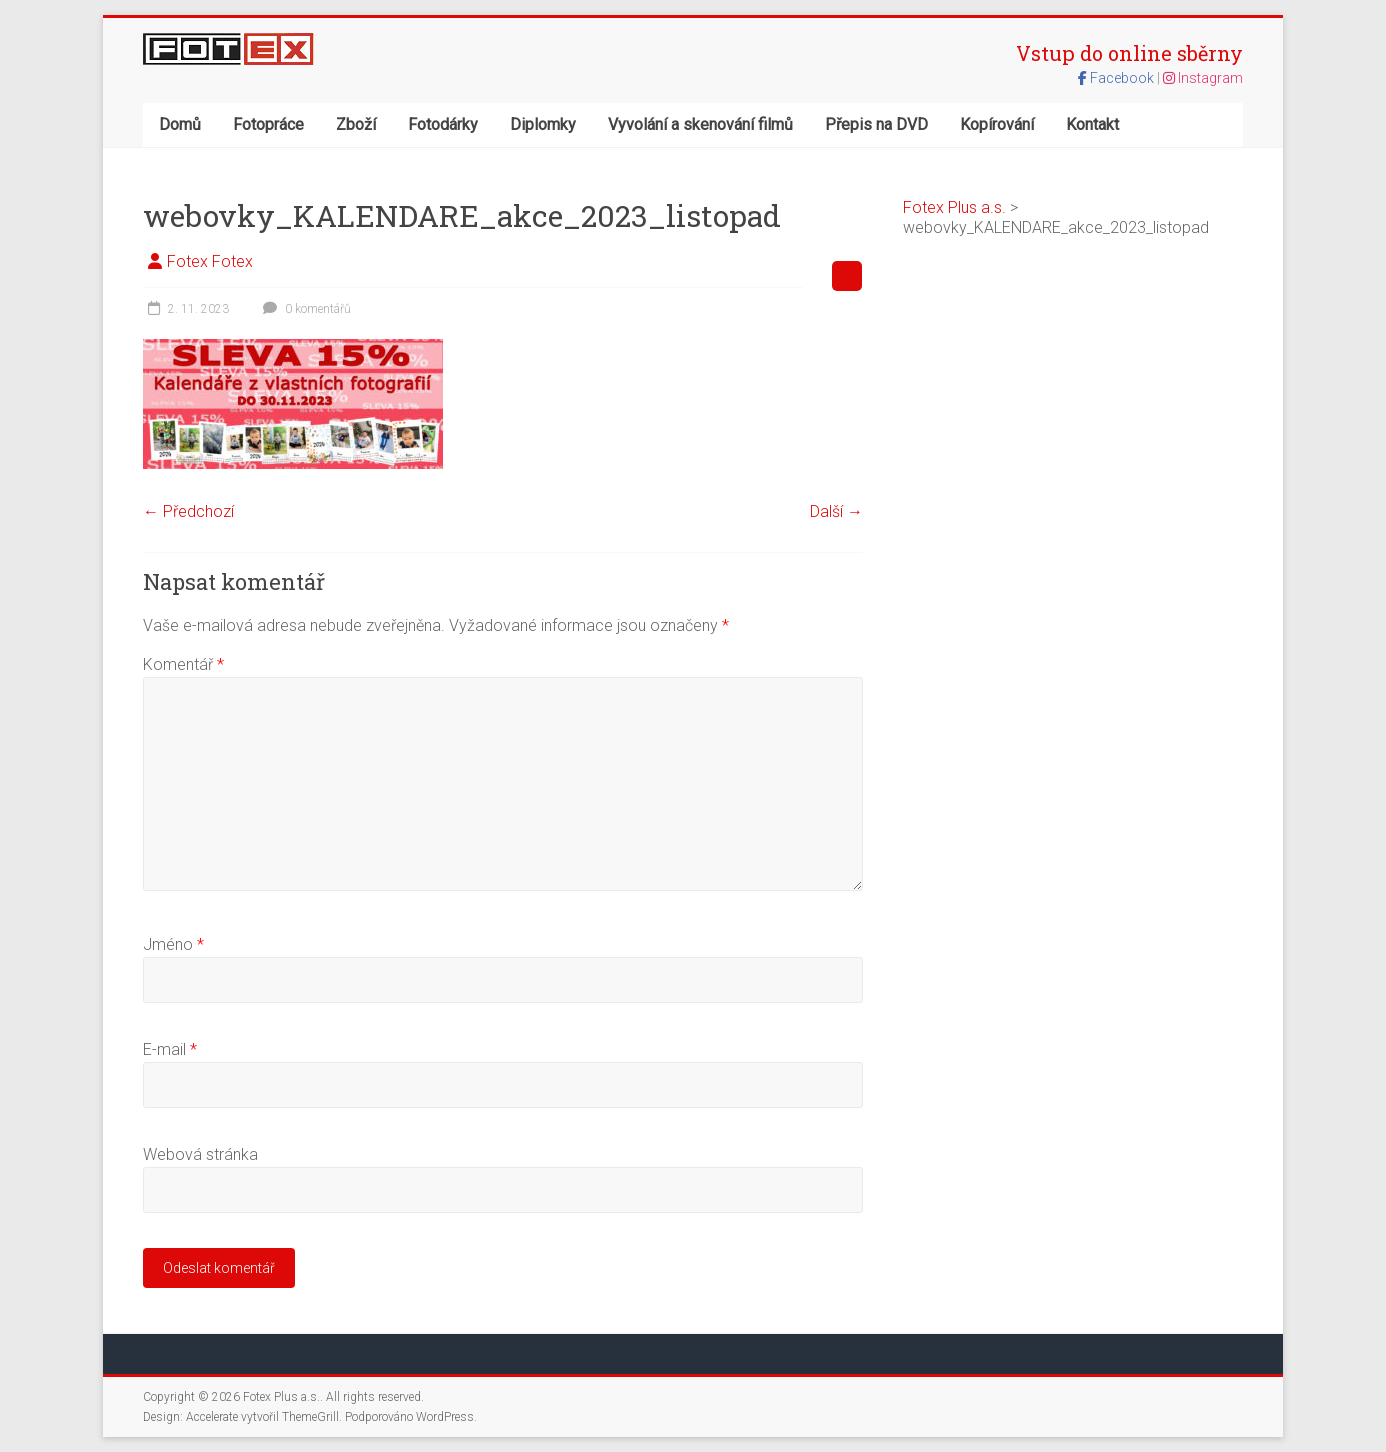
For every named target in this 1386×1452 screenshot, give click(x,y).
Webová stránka (200, 1154)
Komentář (183, 664)
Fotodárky (443, 124)
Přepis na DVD (876, 124)
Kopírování (997, 124)
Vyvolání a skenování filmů (700, 124)
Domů (180, 124)
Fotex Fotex (210, 261)
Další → (836, 511)
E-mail (170, 1049)
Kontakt (1092, 124)
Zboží (356, 124)
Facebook (1117, 78)
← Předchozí (188, 511)
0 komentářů (304, 309)
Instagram (1203, 78)
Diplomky (543, 124)
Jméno (173, 944)
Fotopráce (268, 124)
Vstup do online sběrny (1129, 53)
